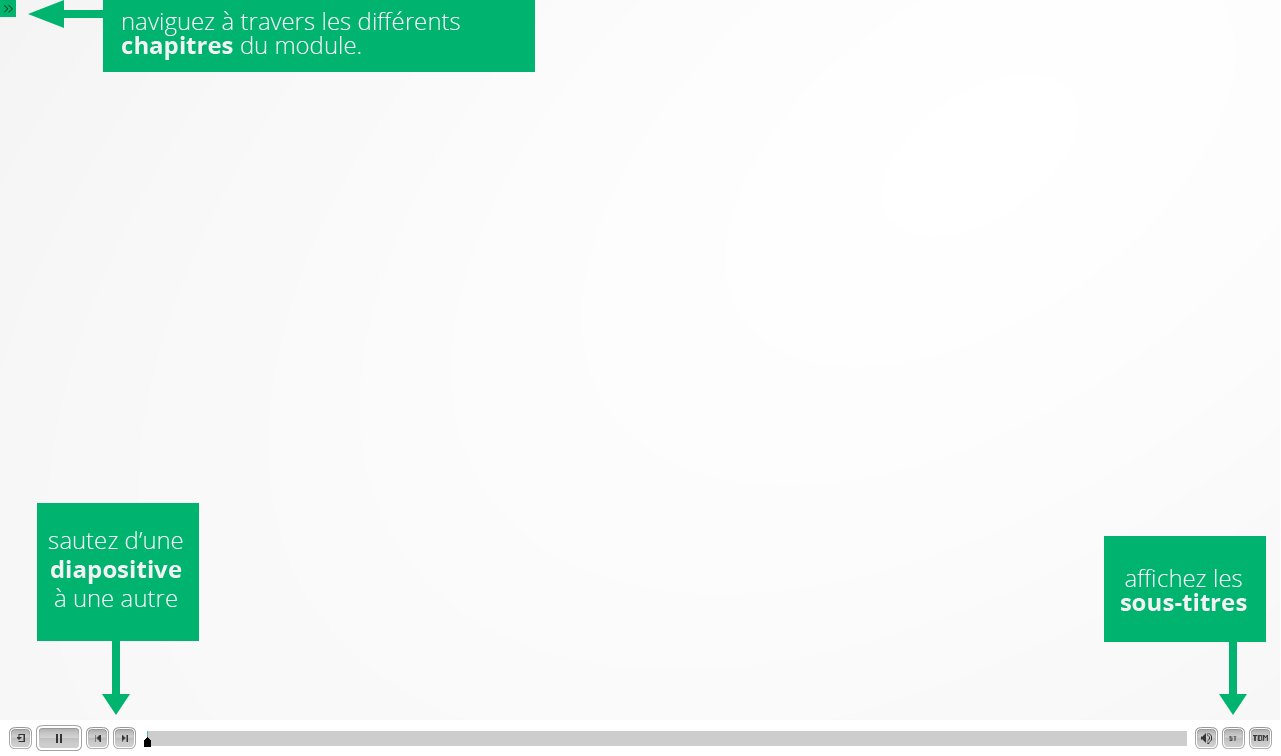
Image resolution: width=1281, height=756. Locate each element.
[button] (20, 738)
